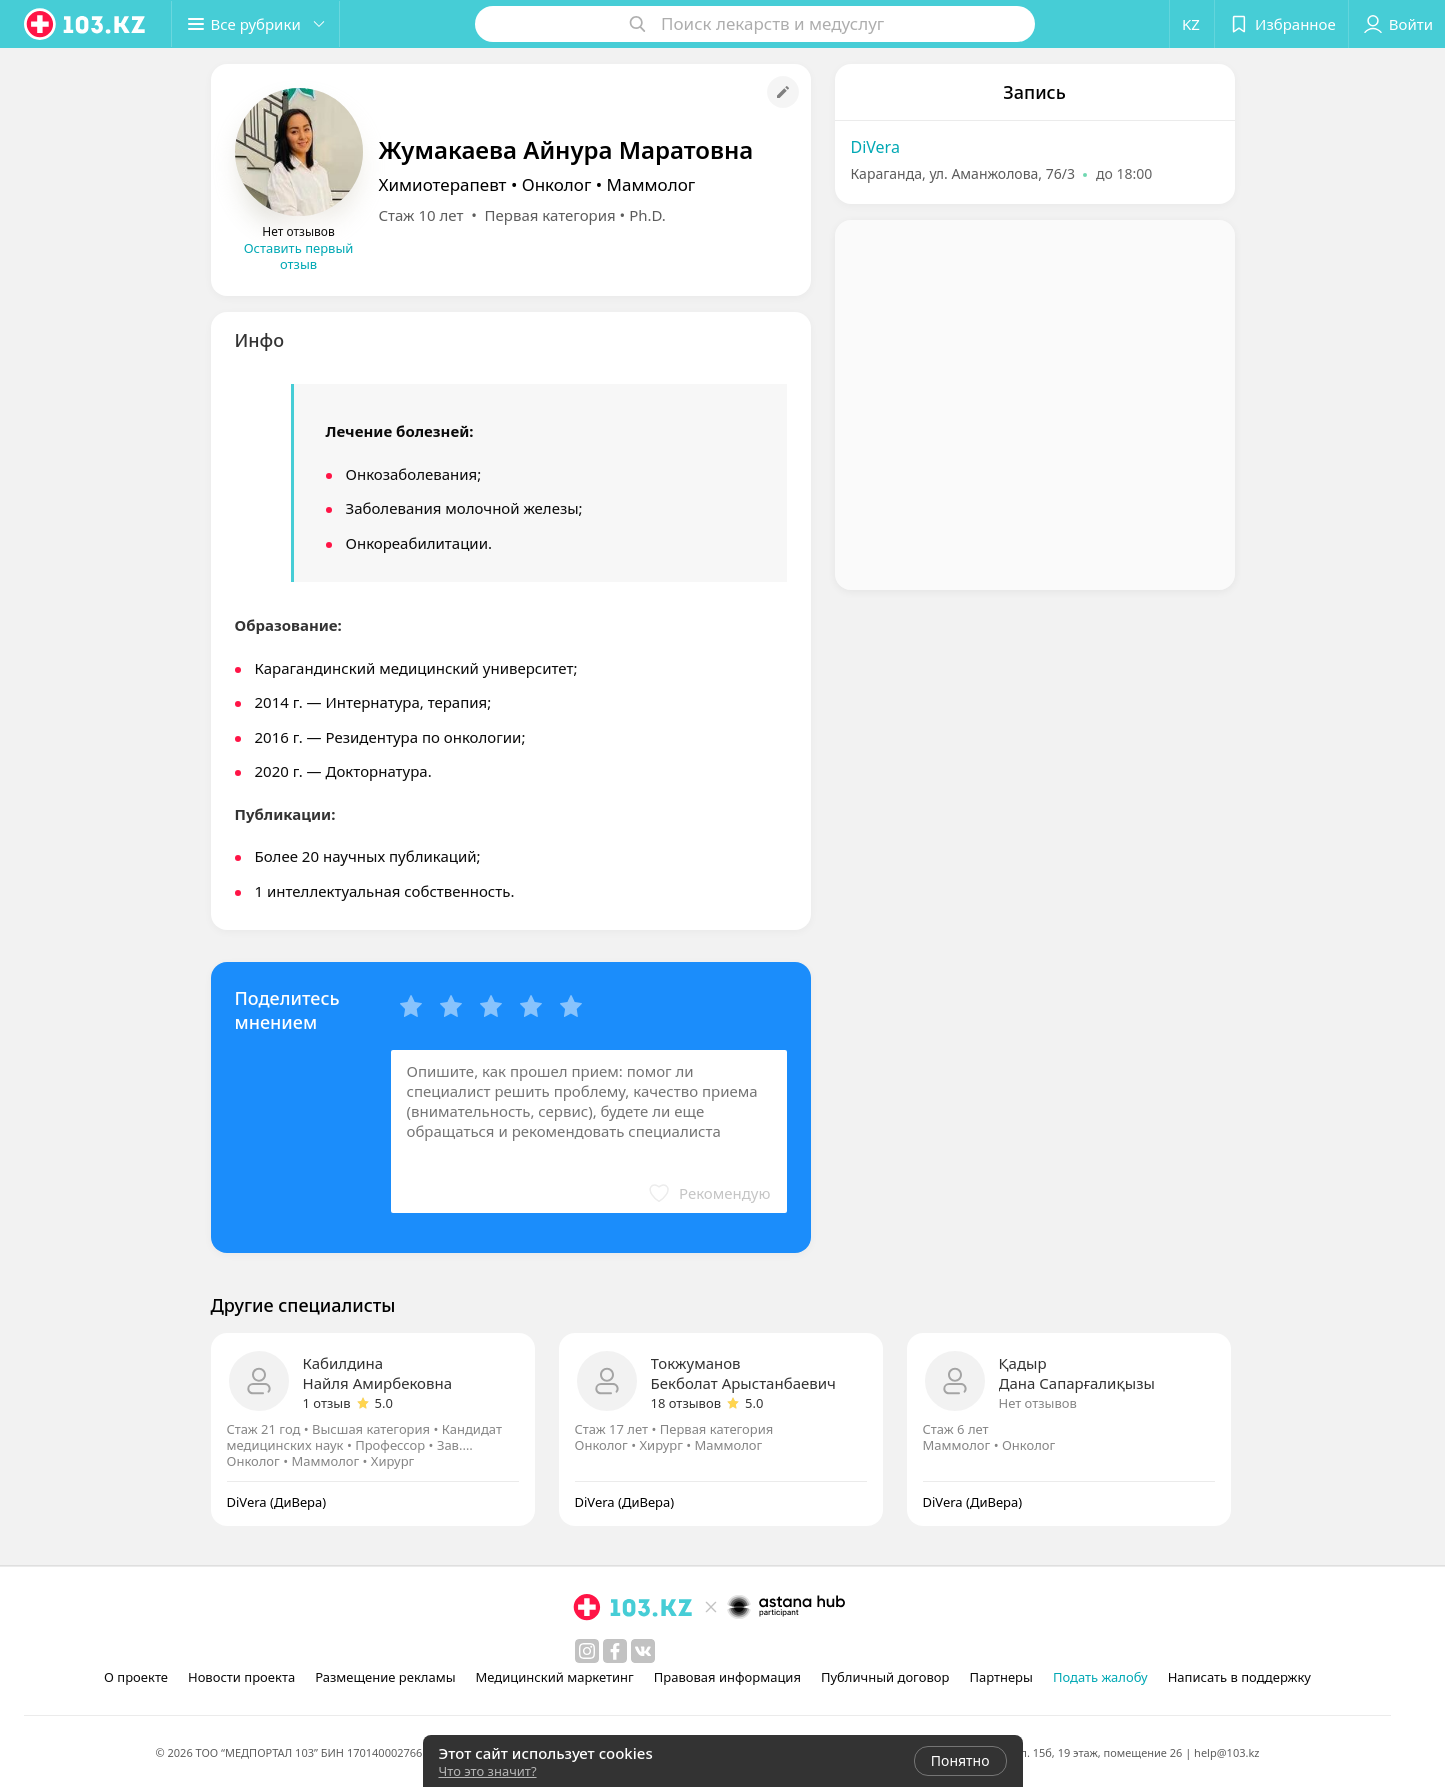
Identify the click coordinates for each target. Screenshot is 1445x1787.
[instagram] (587, 1651)
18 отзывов (686, 1403)
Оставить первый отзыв (299, 256)
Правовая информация (727, 1677)
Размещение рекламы (385, 1677)
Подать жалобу (1100, 1677)
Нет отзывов (1038, 1403)
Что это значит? (488, 1771)
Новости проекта (241, 1677)
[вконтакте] (643, 1651)
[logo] (86, 24)
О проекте (136, 1677)
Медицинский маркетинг (555, 1677)
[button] (258, 24)
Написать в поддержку (1239, 1677)
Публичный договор (885, 1677)
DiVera (875, 147)
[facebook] (615, 1651)
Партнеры (1001, 1677)
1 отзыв (327, 1403)
